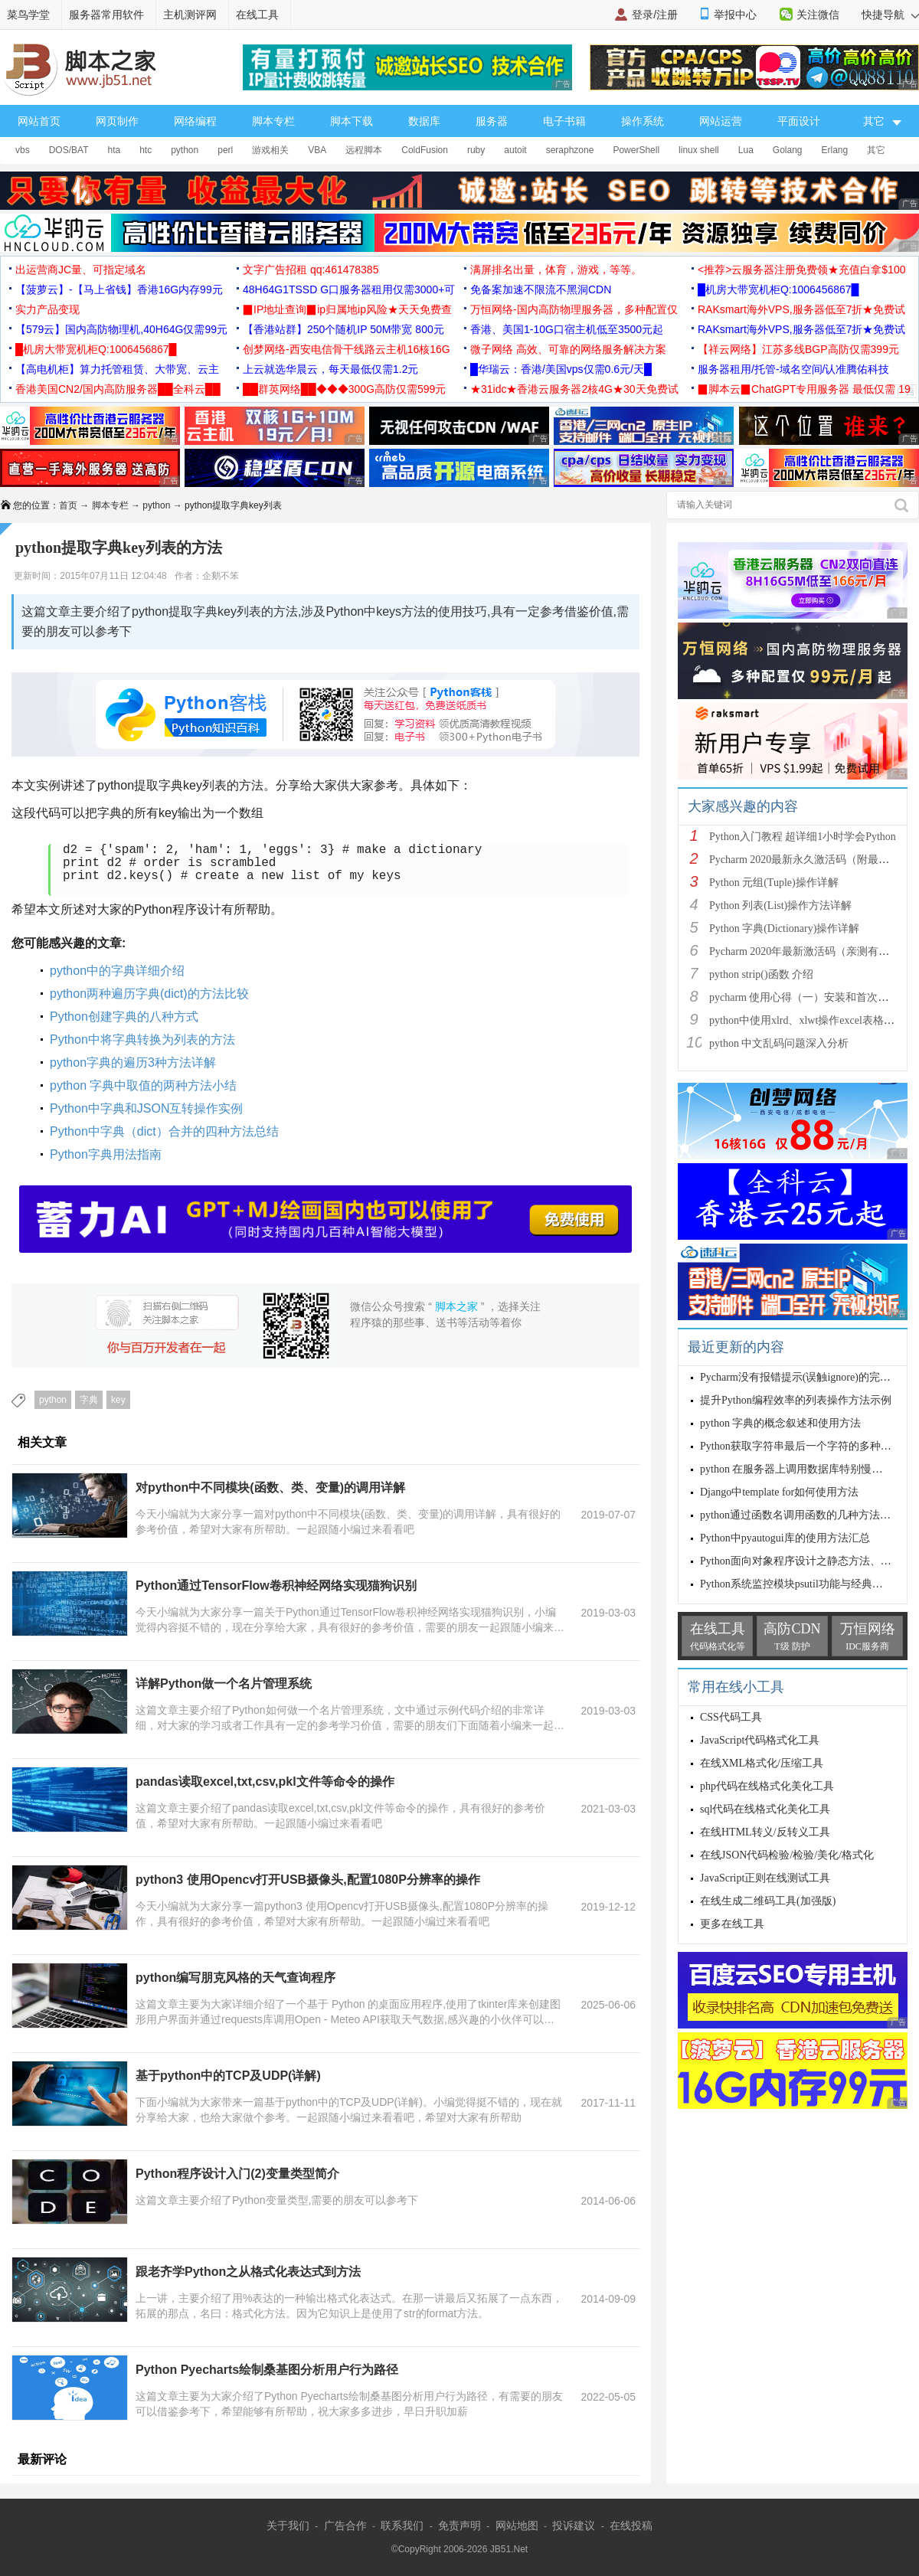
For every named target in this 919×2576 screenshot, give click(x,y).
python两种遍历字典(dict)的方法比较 (149, 993)
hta (113, 150)
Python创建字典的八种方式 (124, 1016)
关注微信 (817, 14)
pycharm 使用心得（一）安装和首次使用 (804, 997)
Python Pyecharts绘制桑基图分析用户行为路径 (267, 2369)
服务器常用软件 (106, 14)
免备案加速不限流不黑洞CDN (540, 289)
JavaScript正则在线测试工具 (765, 1878)
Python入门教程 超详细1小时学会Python (802, 836)
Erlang (835, 150)
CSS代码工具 (731, 1717)
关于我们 (288, 2525)
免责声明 (459, 2525)
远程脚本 (363, 150)
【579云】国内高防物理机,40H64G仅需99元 (121, 329)
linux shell (699, 150)
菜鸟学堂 (28, 14)
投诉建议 (573, 2525)
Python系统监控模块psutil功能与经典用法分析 (807, 1584)
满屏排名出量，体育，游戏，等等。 (556, 269)
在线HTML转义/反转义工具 (765, 1832)
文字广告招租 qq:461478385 (310, 269)
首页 (68, 505)
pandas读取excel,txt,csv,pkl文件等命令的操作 (265, 1781)
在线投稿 (631, 2525)
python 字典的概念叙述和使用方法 (780, 1423)
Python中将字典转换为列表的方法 (142, 1039)
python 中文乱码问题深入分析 (779, 1043)
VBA (317, 150)
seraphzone (570, 150)
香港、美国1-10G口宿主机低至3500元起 (566, 329)
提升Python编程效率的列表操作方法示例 (795, 1400)
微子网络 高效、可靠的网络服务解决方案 (568, 349)
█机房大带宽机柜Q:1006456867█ (778, 289)
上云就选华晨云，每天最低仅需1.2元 (330, 369)
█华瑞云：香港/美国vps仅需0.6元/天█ (561, 369)
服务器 (492, 121)
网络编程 (195, 121)
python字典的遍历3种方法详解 (133, 1062)
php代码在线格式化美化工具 (767, 1786)
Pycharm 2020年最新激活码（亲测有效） (804, 951)
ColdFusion (424, 150)
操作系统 (642, 121)
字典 (89, 1399)
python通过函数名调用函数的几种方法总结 (800, 1515)
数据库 (424, 121)
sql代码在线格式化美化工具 (765, 1809)
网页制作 (117, 121)
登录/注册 (655, 14)
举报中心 (735, 14)
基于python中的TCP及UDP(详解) (228, 2075)
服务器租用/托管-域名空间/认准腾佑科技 (793, 369)
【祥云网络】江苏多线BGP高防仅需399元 (798, 349)
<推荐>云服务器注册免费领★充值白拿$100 (802, 269)
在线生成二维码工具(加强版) (768, 1901)
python (184, 150)
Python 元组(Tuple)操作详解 (774, 882)
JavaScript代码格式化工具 (759, 1740)
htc (145, 150)
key (118, 1399)
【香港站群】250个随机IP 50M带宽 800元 (343, 329)
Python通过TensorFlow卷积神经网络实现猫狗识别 (276, 1585)
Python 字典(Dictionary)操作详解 (784, 928)
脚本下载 (351, 121)
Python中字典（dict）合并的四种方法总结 (164, 1131)
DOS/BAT (69, 150)
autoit (515, 150)
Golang (788, 150)
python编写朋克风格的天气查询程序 (235, 1977)
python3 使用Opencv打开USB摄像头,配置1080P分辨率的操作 (308, 1879)
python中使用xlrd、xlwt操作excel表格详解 (807, 1020)
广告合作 (345, 2525)
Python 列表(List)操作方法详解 (780, 905)
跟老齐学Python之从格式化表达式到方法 (248, 2271)
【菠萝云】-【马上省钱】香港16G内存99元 (119, 289)
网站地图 (516, 2525)
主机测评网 (190, 14)
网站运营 (720, 121)
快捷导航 (890, 14)
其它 (876, 150)
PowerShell (636, 150)
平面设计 (798, 121)
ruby (476, 150)
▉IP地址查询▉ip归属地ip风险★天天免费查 (347, 309)
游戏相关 (270, 150)
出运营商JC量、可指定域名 (80, 269)
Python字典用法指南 (106, 1154)
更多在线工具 (732, 1924)
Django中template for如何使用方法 (779, 1492)
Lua (746, 150)
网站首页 (39, 121)
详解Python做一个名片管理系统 (224, 1683)
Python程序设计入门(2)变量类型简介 (237, 2173)
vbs (22, 150)
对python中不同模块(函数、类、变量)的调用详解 (270, 1487)
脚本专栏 (273, 121)
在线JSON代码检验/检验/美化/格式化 (787, 1855)
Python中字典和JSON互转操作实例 (146, 1108)
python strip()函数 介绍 (761, 974)
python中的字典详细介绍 (117, 970)
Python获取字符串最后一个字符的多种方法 (801, 1446)
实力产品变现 (47, 309)
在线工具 (257, 14)
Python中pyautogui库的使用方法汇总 (785, 1538)
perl (225, 150)
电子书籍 (564, 121)
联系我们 (402, 2525)
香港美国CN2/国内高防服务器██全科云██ (118, 389)
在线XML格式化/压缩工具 (761, 1763)
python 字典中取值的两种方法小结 (143, 1085)
